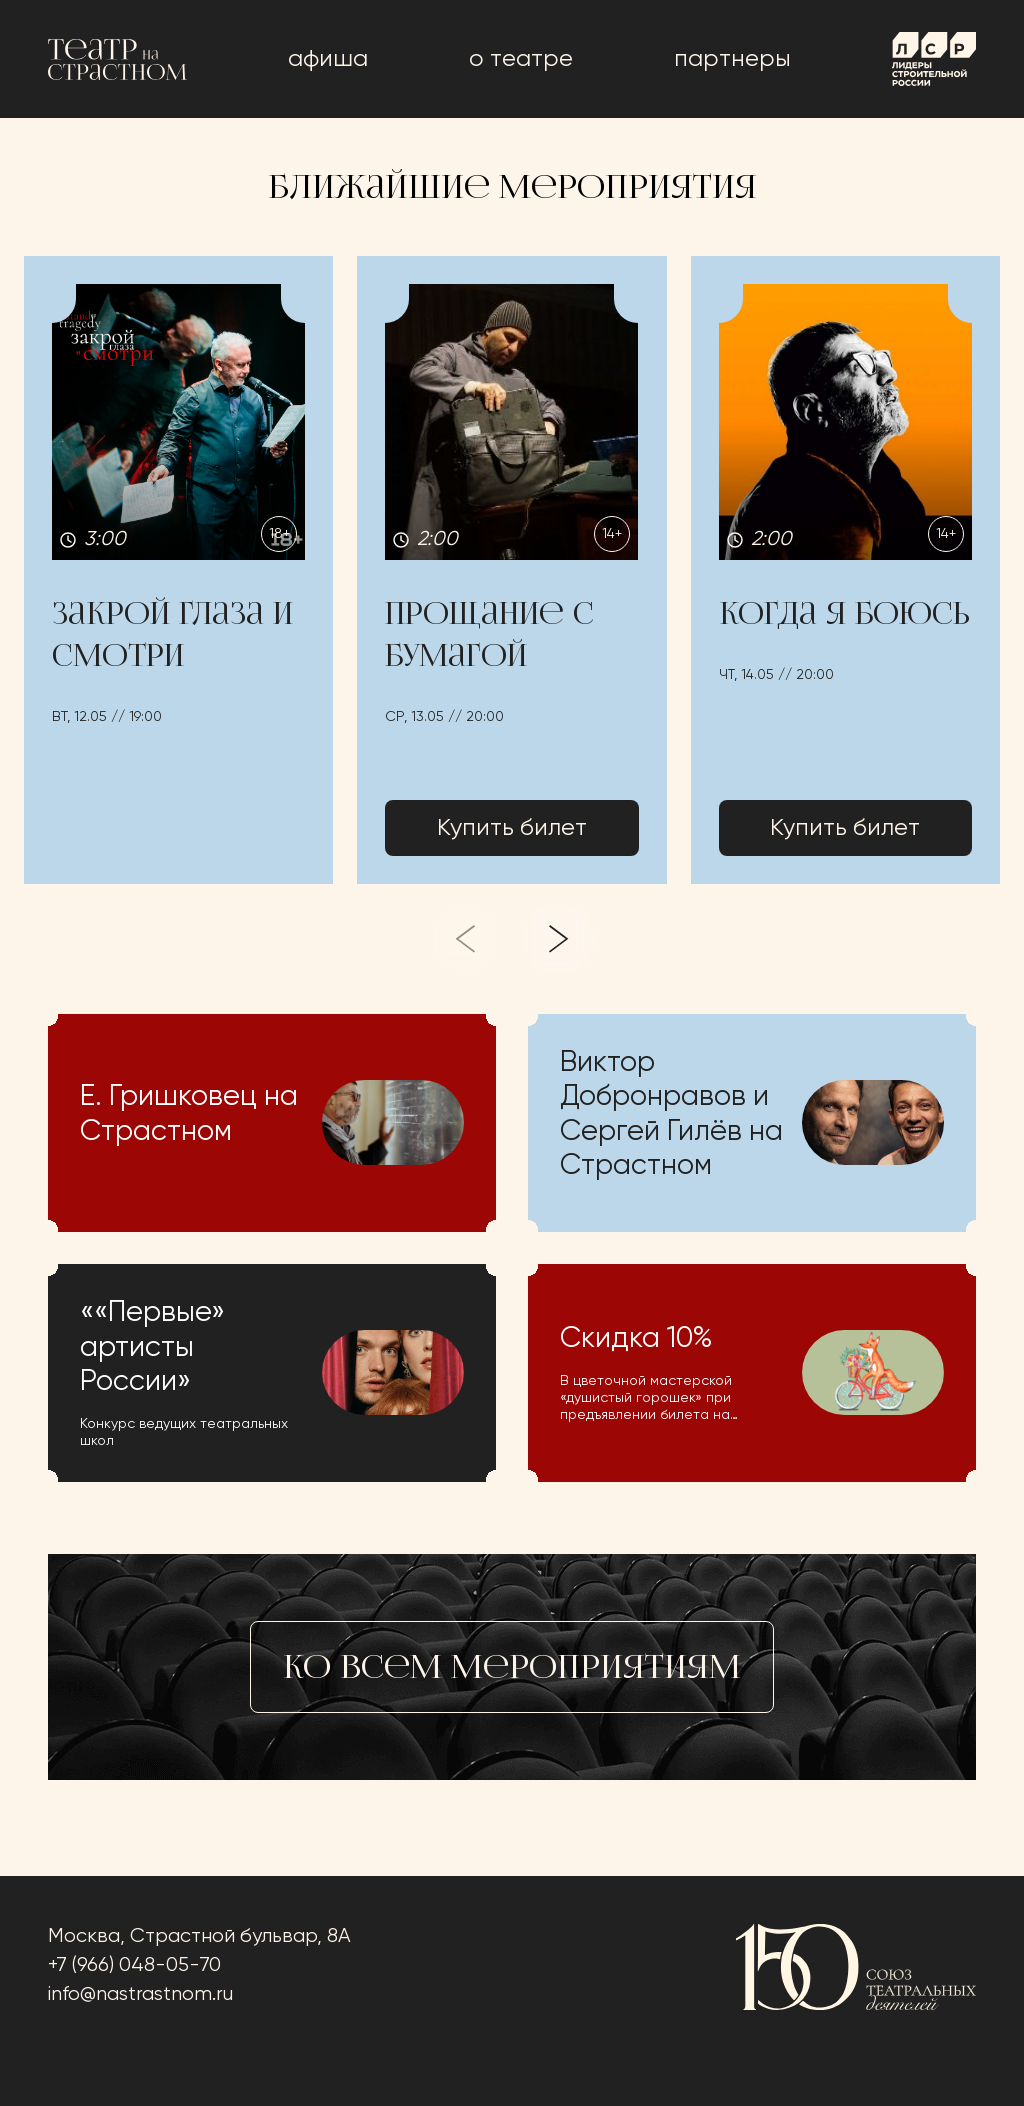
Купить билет (512, 828)
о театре (521, 59)
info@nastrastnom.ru (140, 1994)
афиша (328, 59)
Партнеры (732, 59)
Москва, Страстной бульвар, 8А (199, 1936)
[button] (178, 569)
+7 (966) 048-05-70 (134, 1965)
